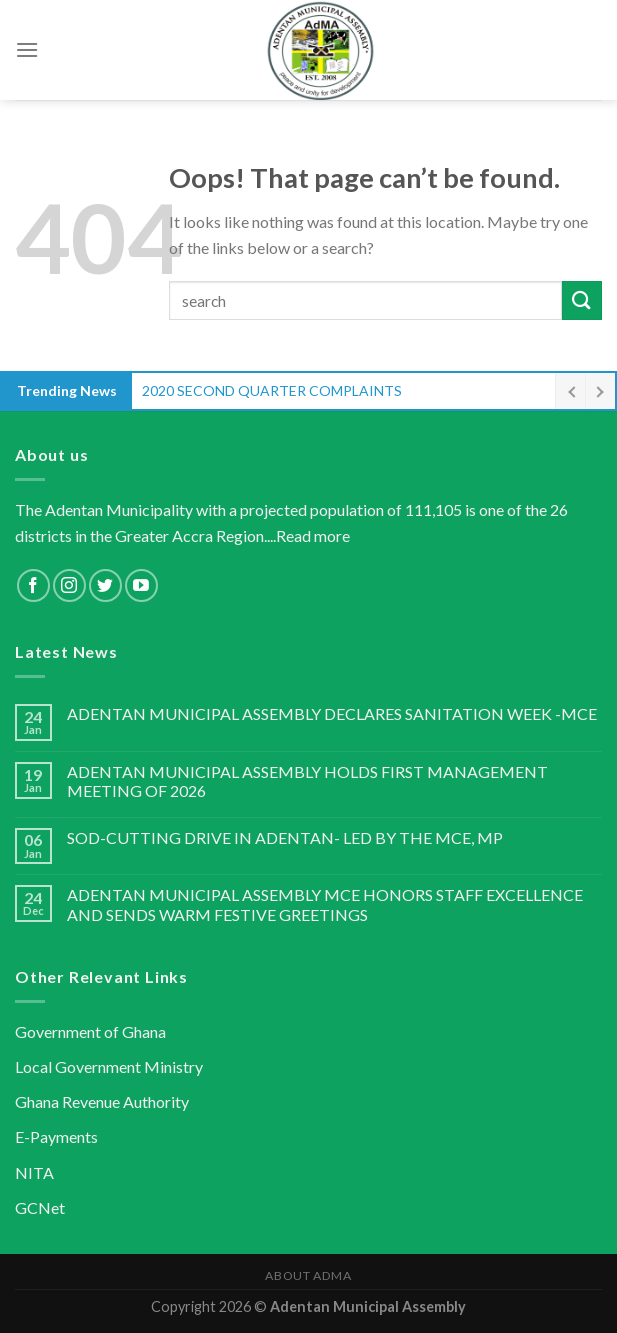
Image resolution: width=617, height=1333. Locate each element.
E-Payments (56, 1136)
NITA (34, 1172)
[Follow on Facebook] (33, 585)
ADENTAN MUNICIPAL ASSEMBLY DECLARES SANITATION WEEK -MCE (332, 713)
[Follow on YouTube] (141, 585)
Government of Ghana (90, 1031)
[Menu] (27, 49)
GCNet (40, 1207)
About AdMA (308, 1275)
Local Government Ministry (109, 1066)
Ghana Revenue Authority (102, 1101)
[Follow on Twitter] (105, 585)
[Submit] (582, 300)
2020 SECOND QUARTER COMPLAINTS (272, 390)
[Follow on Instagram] (69, 585)
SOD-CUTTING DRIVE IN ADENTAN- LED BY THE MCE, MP (285, 837)
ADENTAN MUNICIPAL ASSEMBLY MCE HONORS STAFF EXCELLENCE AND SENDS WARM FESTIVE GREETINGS (325, 904)
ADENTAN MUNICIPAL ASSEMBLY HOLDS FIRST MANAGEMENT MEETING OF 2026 (307, 781)
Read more (313, 535)
